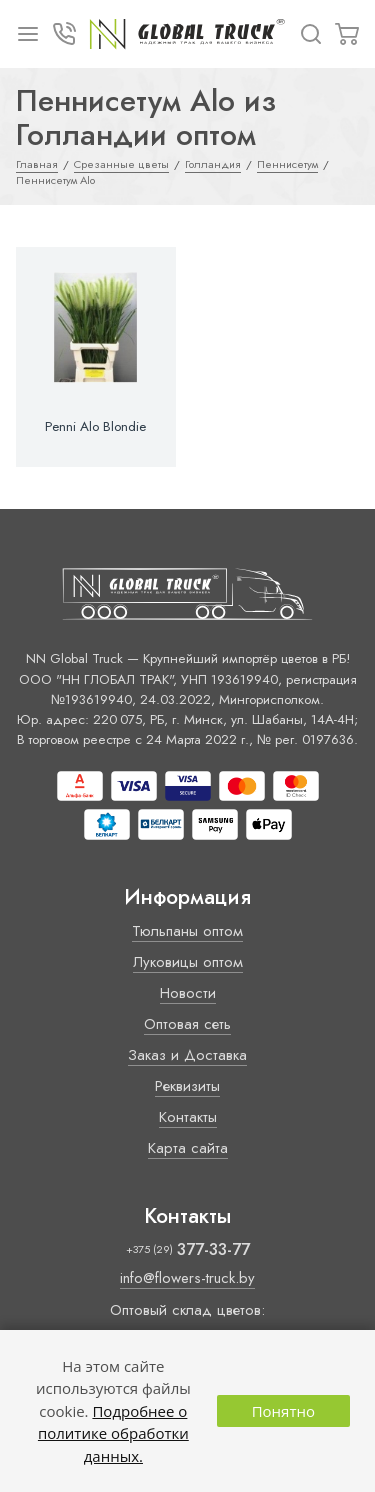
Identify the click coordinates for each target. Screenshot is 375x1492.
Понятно (283, 1411)
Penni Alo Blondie (95, 427)
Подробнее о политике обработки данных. (113, 1433)
